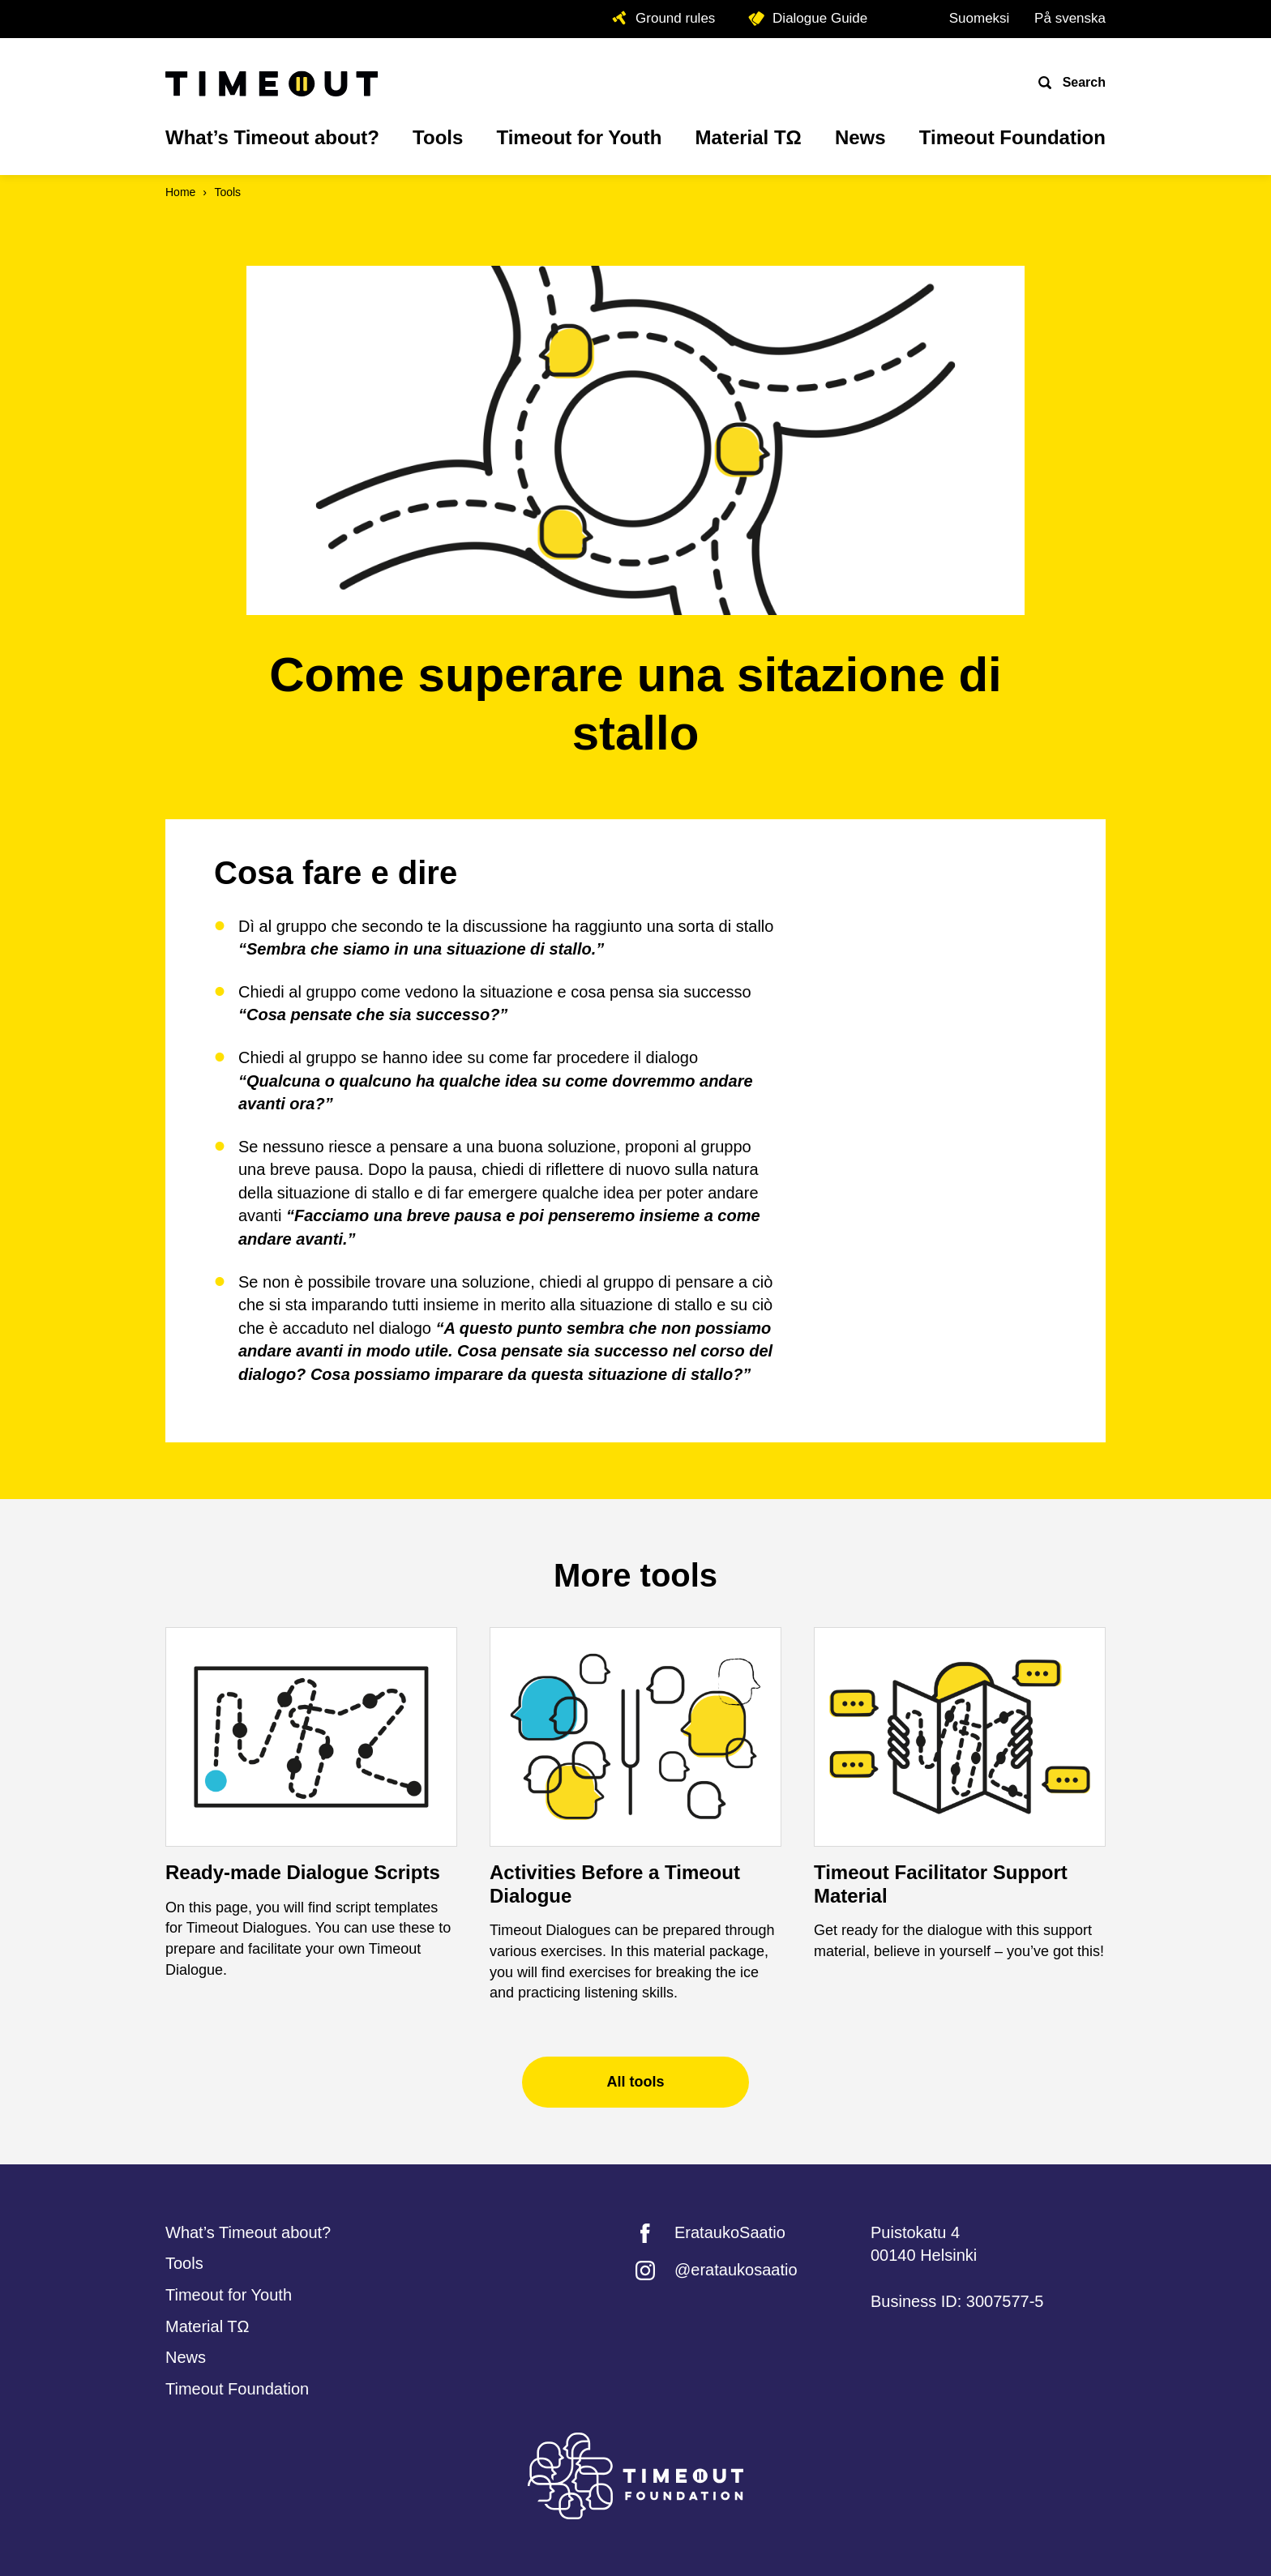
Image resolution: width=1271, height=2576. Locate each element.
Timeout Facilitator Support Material (941, 1884)
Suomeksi (979, 18)
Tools (227, 192)
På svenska (1070, 18)
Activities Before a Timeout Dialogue (615, 1884)
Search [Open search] (1082, 82)
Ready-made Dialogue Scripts (302, 1872)
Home (180, 192)
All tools (636, 2082)
